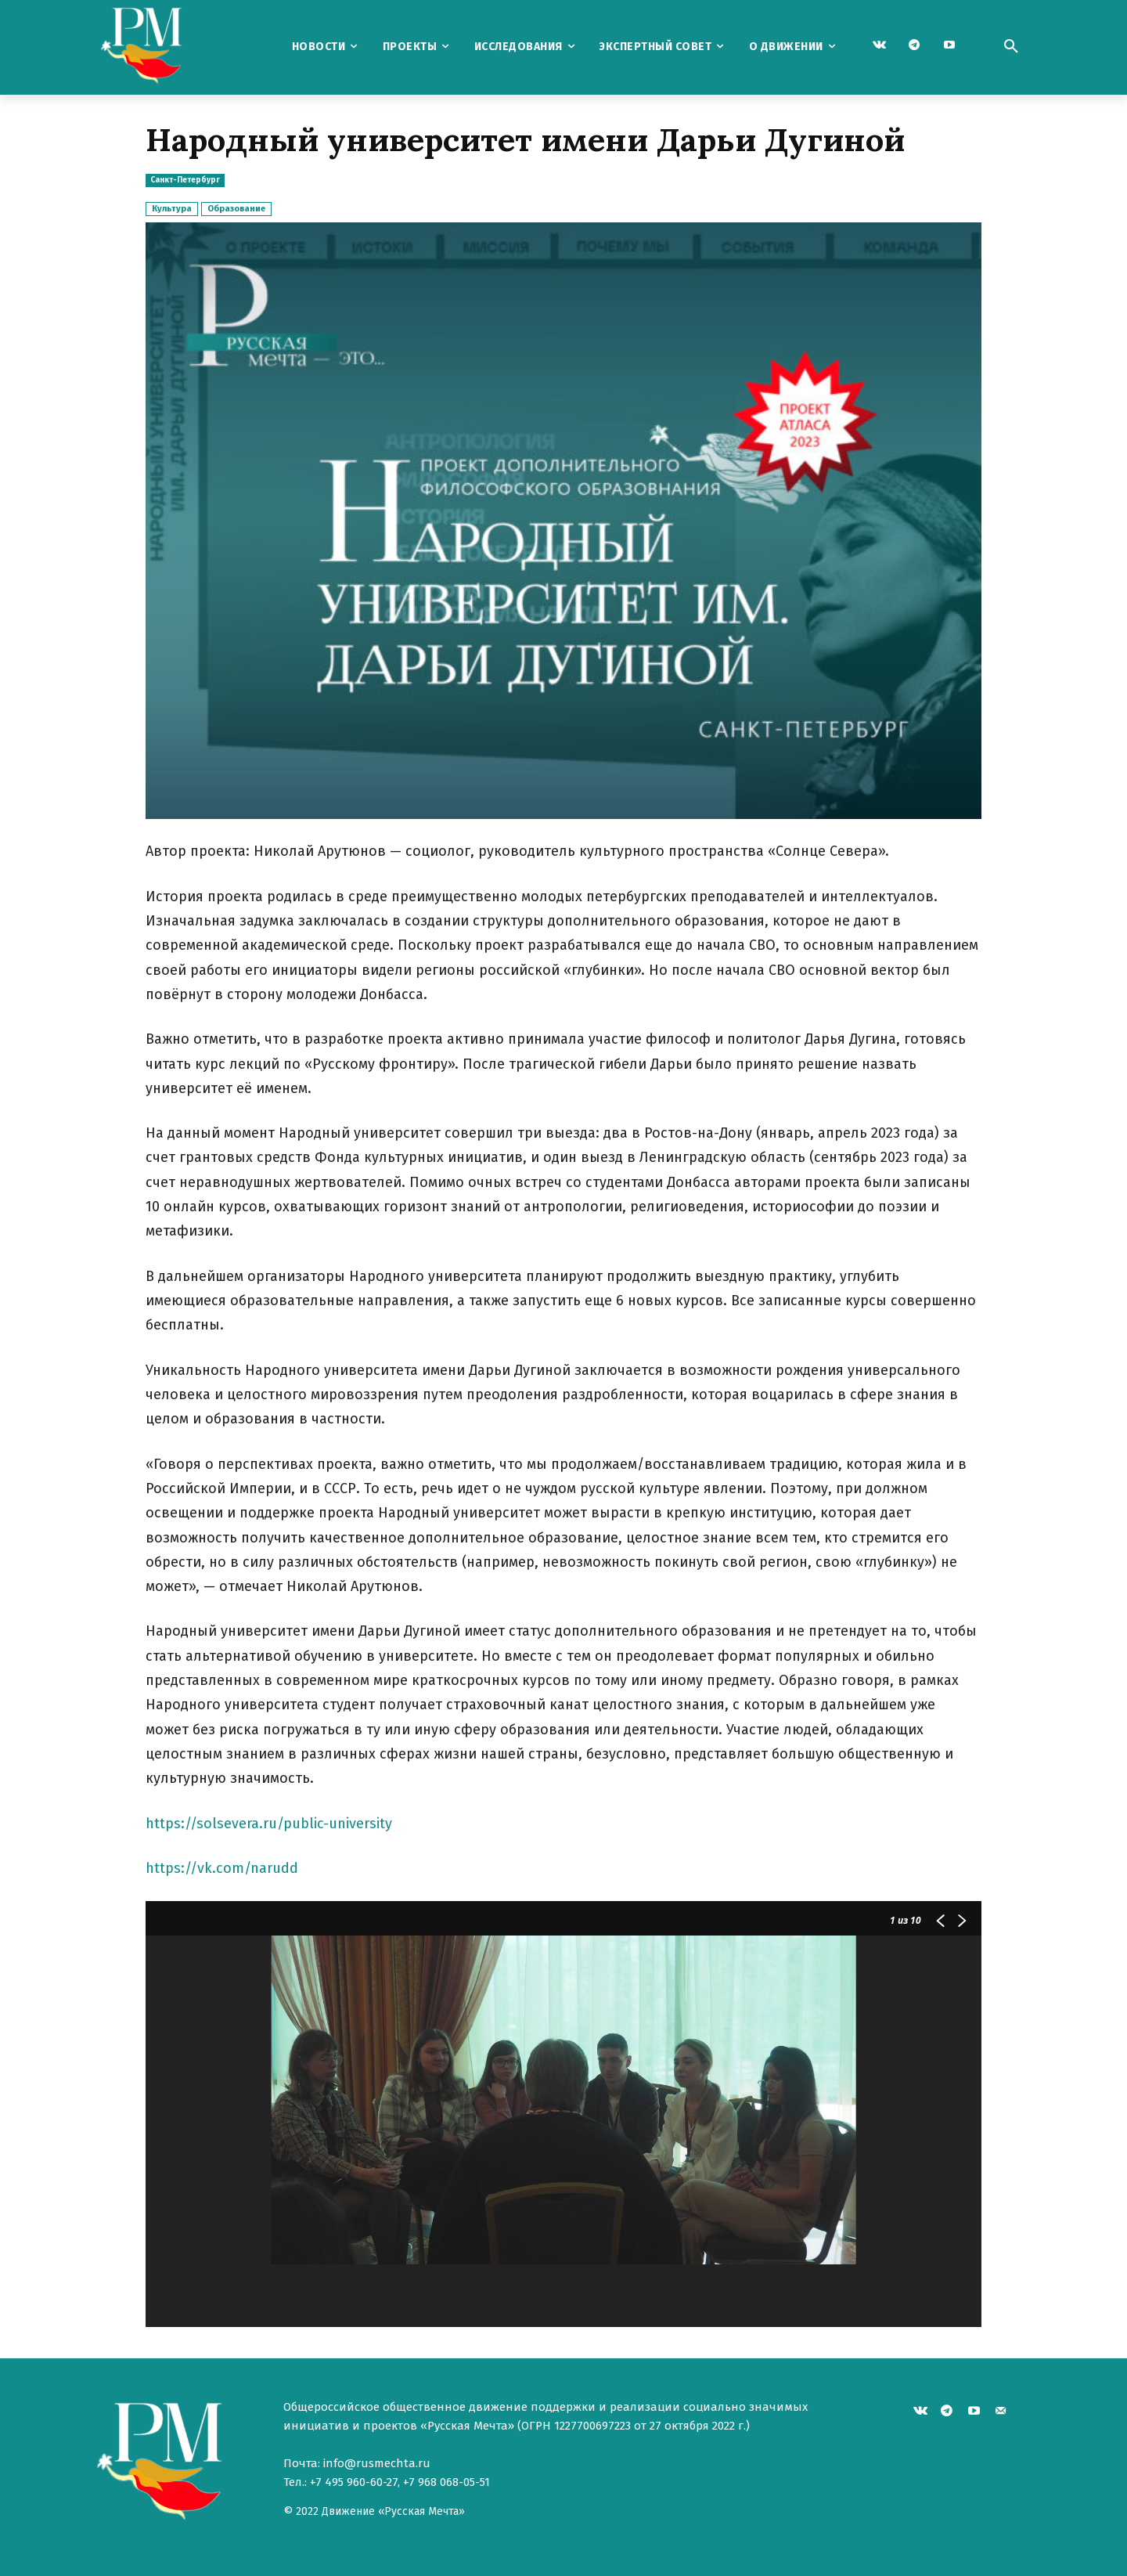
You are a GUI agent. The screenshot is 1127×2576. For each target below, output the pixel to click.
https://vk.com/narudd (222, 1868)
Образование (236, 209)
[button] (1011, 47)
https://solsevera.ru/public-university (269, 1823)
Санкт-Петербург (185, 180)
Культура (172, 209)
